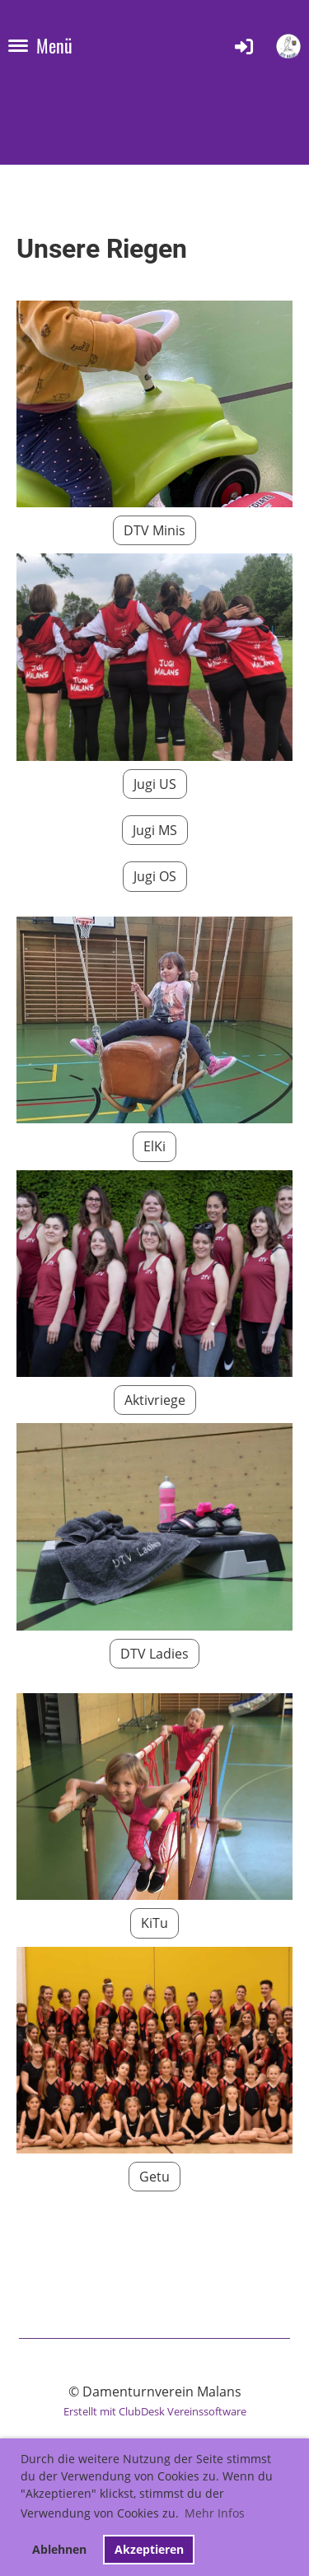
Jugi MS (155, 830)
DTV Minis (154, 530)
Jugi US (154, 784)
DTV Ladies (154, 1654)
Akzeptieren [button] (149, 2549)
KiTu (154, 1923)
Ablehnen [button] (59, 2549)
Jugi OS (154, 876)
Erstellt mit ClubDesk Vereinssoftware (154, 2411)
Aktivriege (154, 1400)
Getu (154, 2177)
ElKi (154, 1146)
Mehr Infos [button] (215, 2513)
